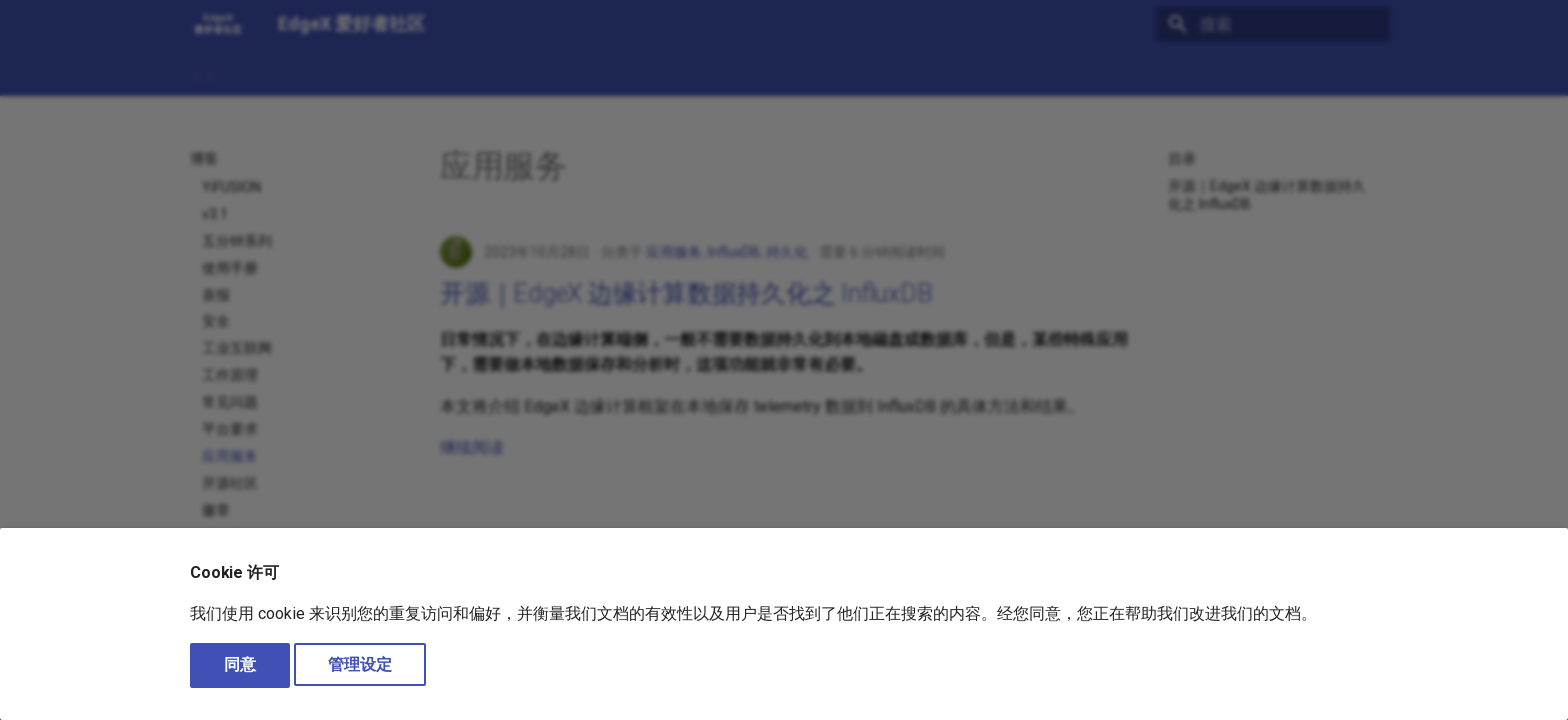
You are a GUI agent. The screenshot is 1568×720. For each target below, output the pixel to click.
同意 (240, 664)
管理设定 (360, 664)
